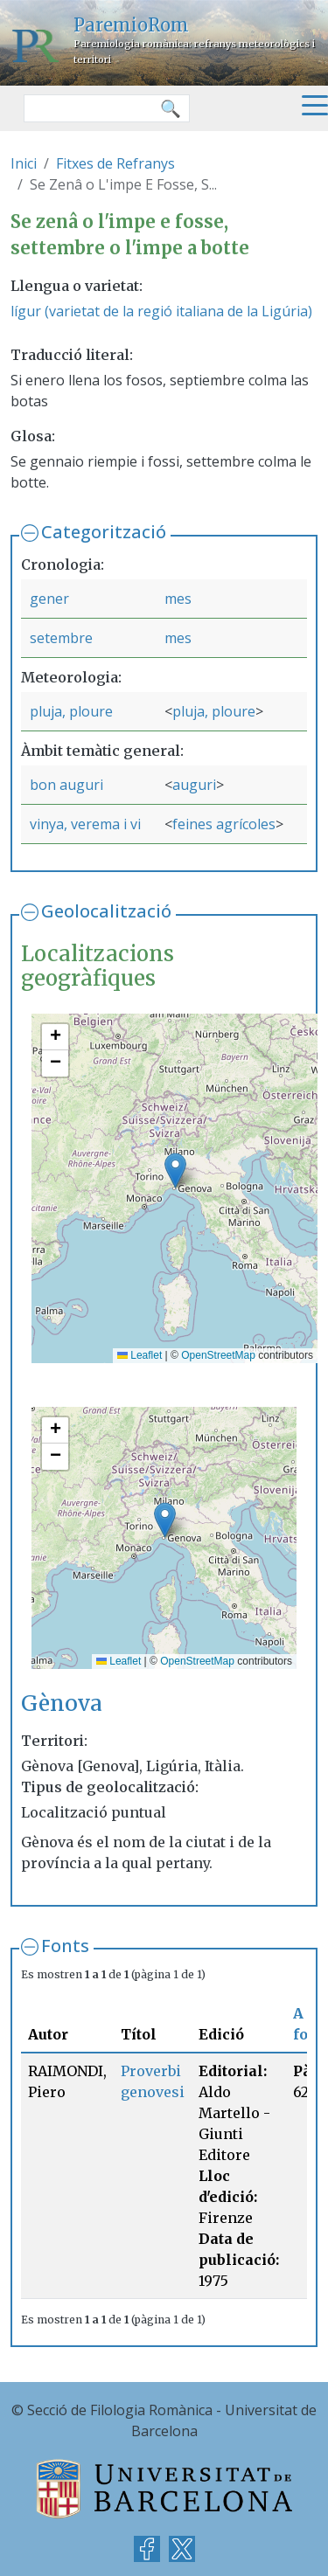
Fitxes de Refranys (115, 163)
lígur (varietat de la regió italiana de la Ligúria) (161, 311)
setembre (61, 637)
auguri (194, 784)
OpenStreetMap (218, 1355)
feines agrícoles (224, 824)
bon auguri (66, 784)
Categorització (103, 532)
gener (49, 598)
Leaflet (139, 1355)
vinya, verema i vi (85, 824)
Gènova (61, 1703)
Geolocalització (106, 911)
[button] (175, 1170)
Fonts (65, 1945)
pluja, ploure (71, 711)
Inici (23, 163)
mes (178, 598)
